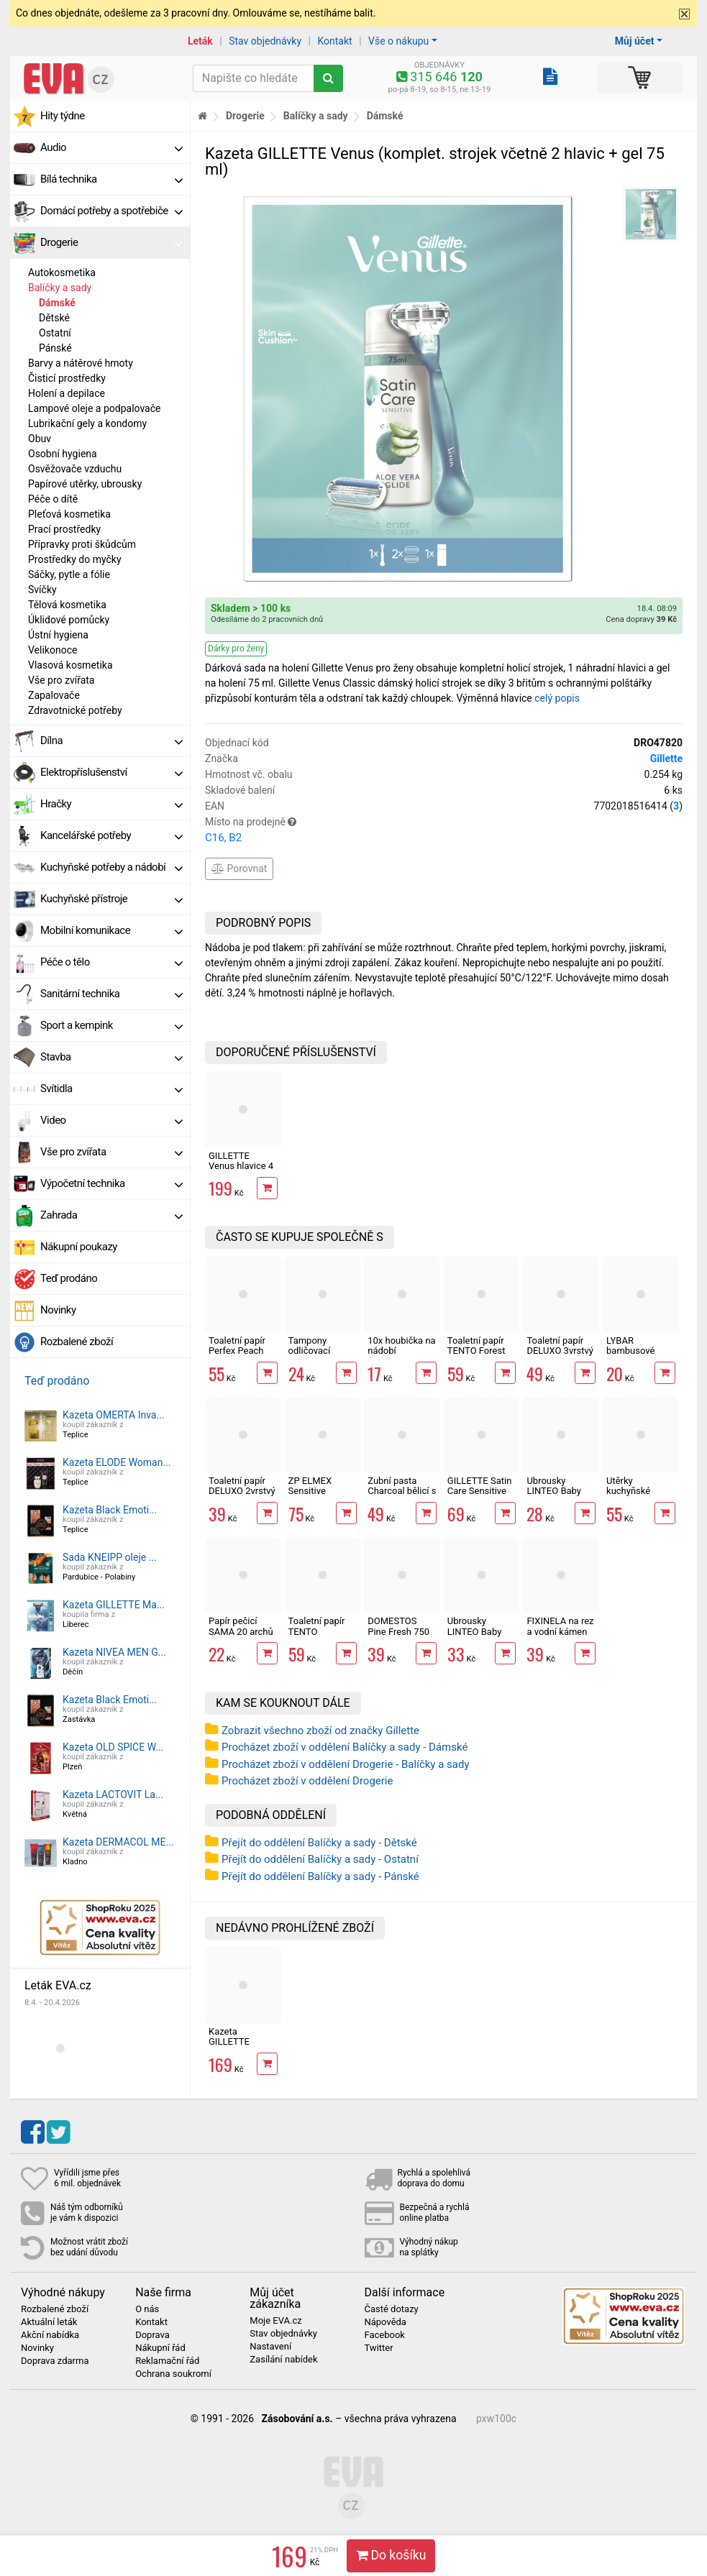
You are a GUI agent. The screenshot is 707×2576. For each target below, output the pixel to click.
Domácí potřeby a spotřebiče (111, 210)
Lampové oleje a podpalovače (94, 408)
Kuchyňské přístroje (111, 898)
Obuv (39, 438)
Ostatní (55, 333)
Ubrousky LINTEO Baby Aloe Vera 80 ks (479, 1631)
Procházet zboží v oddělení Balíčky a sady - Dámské (344, 1747)
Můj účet (634, 41)
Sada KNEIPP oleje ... (110, 1557)
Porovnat (239, 868)
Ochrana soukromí (173, 2374)
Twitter (378, 2348)
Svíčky (42, 589)
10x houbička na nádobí (401, 1345)
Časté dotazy (391, 2309)
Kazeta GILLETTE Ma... (114, 1604)
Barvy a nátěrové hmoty (80, 363)
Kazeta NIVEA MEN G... (114, 1652)
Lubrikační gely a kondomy (87, 423)
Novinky (58, 1309)
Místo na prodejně (444, 831)
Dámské (57, 302)
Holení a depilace (66, 393)
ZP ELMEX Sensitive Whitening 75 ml (321, 1491)
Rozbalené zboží (76, 1341)
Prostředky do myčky (75, 559)
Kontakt (334, 41)
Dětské (54, 318)
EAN (444, 806)
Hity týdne (62, 115)
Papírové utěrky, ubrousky (85, 484)
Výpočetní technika (111, 1183)
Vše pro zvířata (61, 680)
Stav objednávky (265, 41)
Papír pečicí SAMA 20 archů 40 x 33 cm (241, 1631)
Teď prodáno (68, 1278)
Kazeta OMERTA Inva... (114, 1415)
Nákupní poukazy (78, 1246)
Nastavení (270, 2347)
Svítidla (111, 1088)
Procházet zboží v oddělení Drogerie (307, 1780)
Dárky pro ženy (236, 648)
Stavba (111, 1056)
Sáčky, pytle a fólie (69, 574)
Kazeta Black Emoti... (110, 1510)
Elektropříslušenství (111, 772)
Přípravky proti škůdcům (82, 544)
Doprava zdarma (55, 2361)
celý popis (557, 698)
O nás (147, 2309)
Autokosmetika (62, 272)
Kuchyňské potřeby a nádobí (111, 867)
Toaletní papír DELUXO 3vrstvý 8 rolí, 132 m (559, 1351)
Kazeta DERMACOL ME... (118, 1842)
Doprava (152, 2335)
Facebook (384, 2335)
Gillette (666, 758)
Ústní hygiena (58, 635)
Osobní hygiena (62, 453)
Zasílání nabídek (283, 2360)
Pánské (55, 348)
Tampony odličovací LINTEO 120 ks (319, 1351)
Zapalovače (54, 695)
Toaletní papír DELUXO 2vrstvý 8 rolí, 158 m (242, 1491)
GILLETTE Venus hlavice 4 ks (241, 1166)
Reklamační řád (167, 2361)
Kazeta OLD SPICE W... (113, 1747)
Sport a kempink (111, 1025)
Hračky (111, 803)
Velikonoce (52, 650)
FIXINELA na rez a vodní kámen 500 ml (559, 1631)
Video (111, 1120)
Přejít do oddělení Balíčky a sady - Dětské (319, 1842)
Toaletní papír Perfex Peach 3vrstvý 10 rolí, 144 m (238, 1356)
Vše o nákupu (398, 41)
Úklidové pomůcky (68, 619)
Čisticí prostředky (67, 378)
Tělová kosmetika (67, 604)
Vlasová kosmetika (70, 665)
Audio (111, 147)
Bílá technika (111, 179)
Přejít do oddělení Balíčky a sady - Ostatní (320, 1859)
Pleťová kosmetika (69, 514)
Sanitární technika (111, 993)
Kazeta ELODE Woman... (117, 1462)
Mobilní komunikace (111, 930)
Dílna (111, 740)
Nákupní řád (160, 2348)
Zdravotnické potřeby (75, 710)
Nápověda (385, 2322)
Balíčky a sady (59, 287)
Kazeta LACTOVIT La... (113, 1794)
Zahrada (111, 1215)
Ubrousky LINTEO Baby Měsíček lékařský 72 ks (555, 1496)
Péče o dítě (53, 499)
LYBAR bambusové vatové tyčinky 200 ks (635, 1356)
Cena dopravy (641, 619)
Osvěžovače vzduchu (75, 469)
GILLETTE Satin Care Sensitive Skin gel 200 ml (479, 1491)
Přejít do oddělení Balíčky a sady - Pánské (320, 1876)
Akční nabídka (50, 2335)
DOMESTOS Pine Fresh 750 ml (398, 1631)
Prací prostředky (64, 529)
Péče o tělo (111, 962)
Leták (200, 41)
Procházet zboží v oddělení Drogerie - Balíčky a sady (346, 1764)
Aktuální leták (49, 2322)
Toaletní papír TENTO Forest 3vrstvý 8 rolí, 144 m (476, 1356)
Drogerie (111, 242)
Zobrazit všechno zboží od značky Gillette (320, 1730)
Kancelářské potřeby (111, 835)
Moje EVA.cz (275, 2321)
